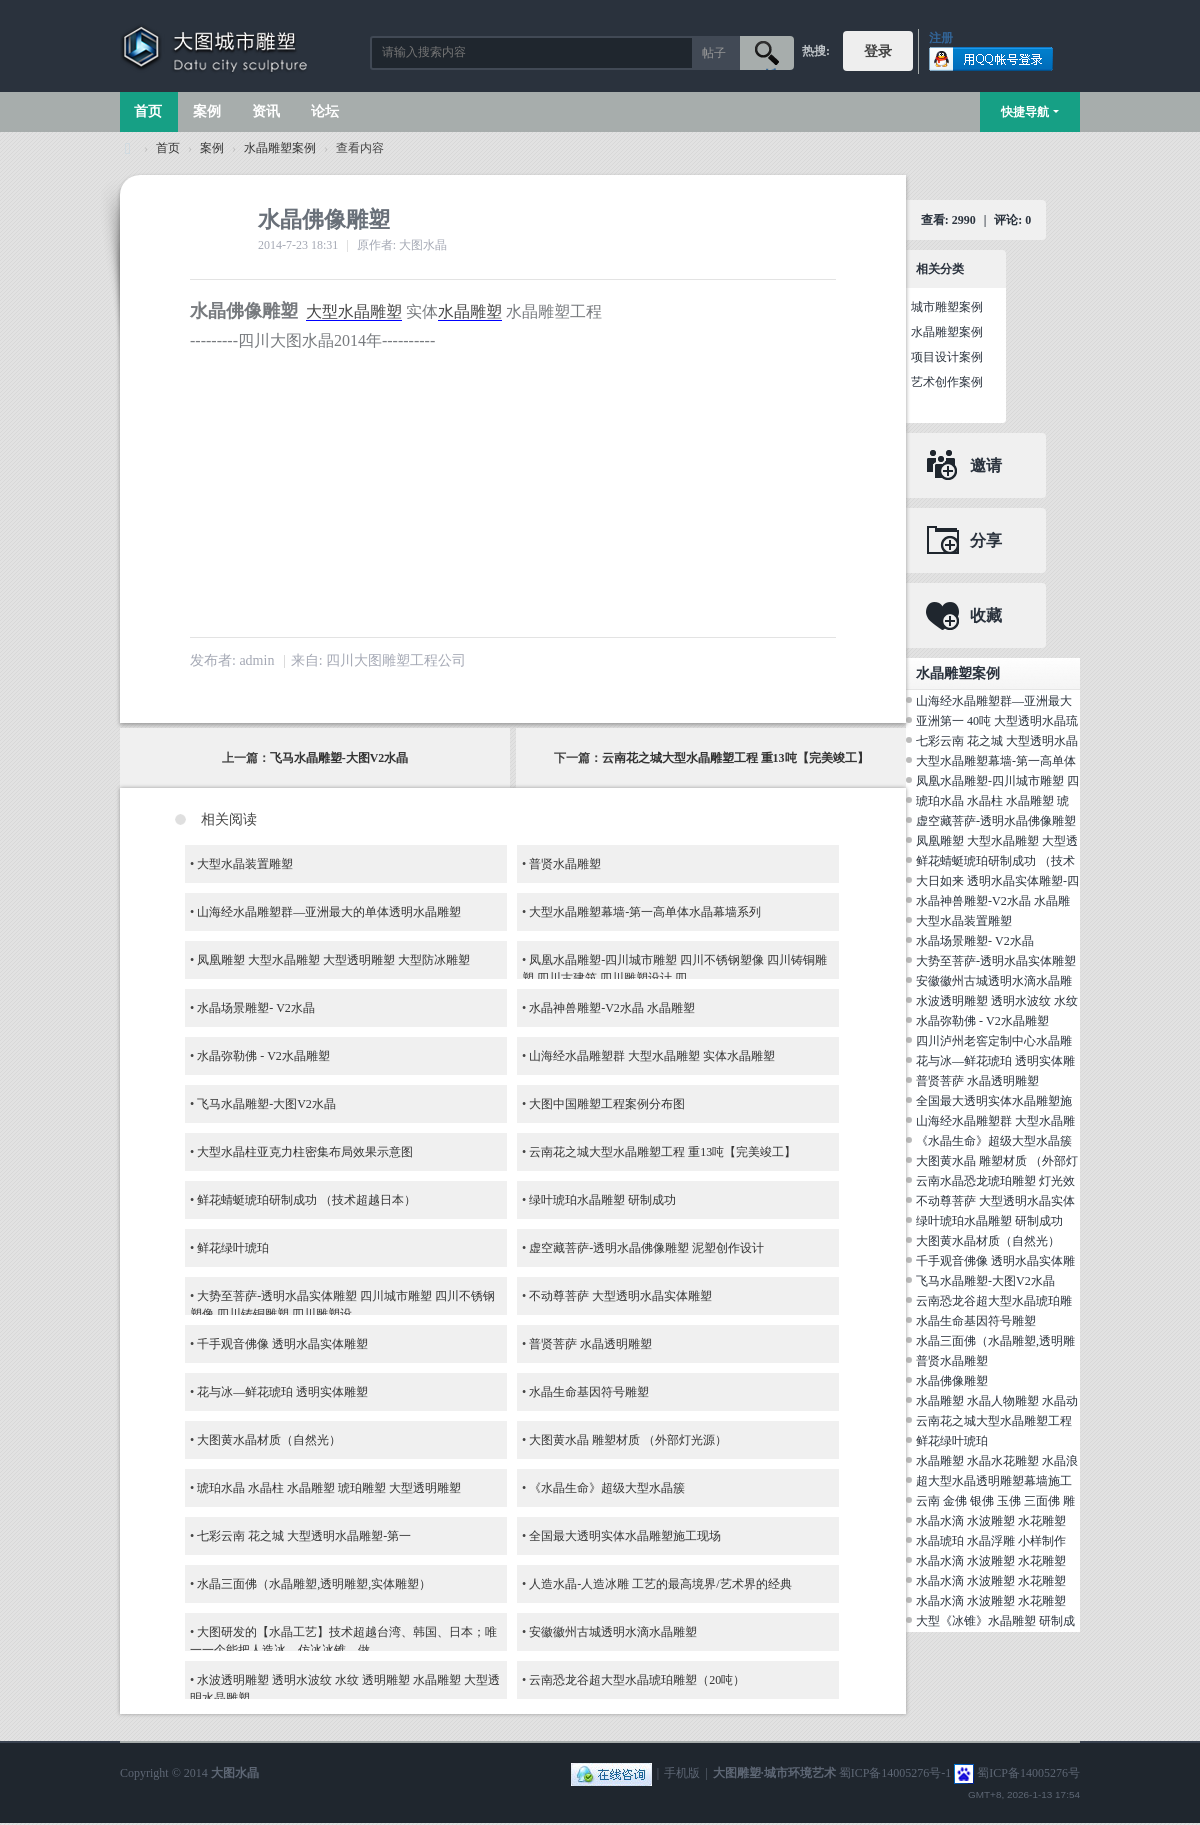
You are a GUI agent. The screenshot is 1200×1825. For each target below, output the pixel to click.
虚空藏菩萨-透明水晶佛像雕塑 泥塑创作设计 (646, 1248)
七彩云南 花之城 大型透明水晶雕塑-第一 (304, 1536)
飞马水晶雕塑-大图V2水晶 (339, 758)
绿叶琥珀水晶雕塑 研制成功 (602, 1200)
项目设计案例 (947, 357)
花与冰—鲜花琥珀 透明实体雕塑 (282, 1392)
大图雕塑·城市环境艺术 (774, 1773)
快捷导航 (1025, 112)
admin (256, 660)
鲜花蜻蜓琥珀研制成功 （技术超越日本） (306, 1200)
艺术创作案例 (947, 382)
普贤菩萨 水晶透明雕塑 (590, 1344)
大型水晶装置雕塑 (245, 864)
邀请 (986, 465)
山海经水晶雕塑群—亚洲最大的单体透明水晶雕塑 (329, 912)
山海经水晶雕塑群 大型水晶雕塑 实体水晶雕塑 (652, 1056)
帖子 (714, 53)
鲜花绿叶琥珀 (233, 1248)
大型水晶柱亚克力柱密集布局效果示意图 (305, 1152)
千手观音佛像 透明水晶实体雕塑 (282, 1344)
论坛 (325, 111)
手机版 (682, 1773)
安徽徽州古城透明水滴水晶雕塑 (613, 1632)
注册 (941, 38)
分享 (986, 540)
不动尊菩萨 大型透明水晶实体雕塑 (620, 1296)
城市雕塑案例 (947, 307)
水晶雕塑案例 (280, 148)
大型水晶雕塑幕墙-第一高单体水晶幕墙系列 (645, 912)
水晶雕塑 (470, 311)
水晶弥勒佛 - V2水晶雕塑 (263, 1056)
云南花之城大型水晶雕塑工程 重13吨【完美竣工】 (735, 758)
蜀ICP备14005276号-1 (895, 1773)
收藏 (986, 615)
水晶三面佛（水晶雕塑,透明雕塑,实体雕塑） (314, 1584)
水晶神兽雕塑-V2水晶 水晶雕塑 (612, 1008)
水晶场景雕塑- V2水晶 (256, 1008)
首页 (148, 111)
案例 (207, 111)
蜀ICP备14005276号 (1028, 1773)
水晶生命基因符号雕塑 (589, 1392)
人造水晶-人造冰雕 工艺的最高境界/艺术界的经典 (660, 1584)
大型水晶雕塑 (354, 311)
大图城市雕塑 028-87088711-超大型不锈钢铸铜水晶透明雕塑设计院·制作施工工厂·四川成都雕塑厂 (128, 148)
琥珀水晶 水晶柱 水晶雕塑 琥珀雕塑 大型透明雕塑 (329, 1488)
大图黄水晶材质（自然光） (269, 1440)
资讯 (266, 111)
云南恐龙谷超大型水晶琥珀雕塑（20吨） (637, 1680)
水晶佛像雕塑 (952, 1381)
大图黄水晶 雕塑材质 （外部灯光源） (628, 1440)
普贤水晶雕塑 (565, 864)
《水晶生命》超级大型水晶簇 (607, 1488)
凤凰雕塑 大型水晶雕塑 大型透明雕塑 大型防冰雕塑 (333, 960)
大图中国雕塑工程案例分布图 (607, 1104)
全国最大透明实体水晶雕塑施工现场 (625, 1536)
